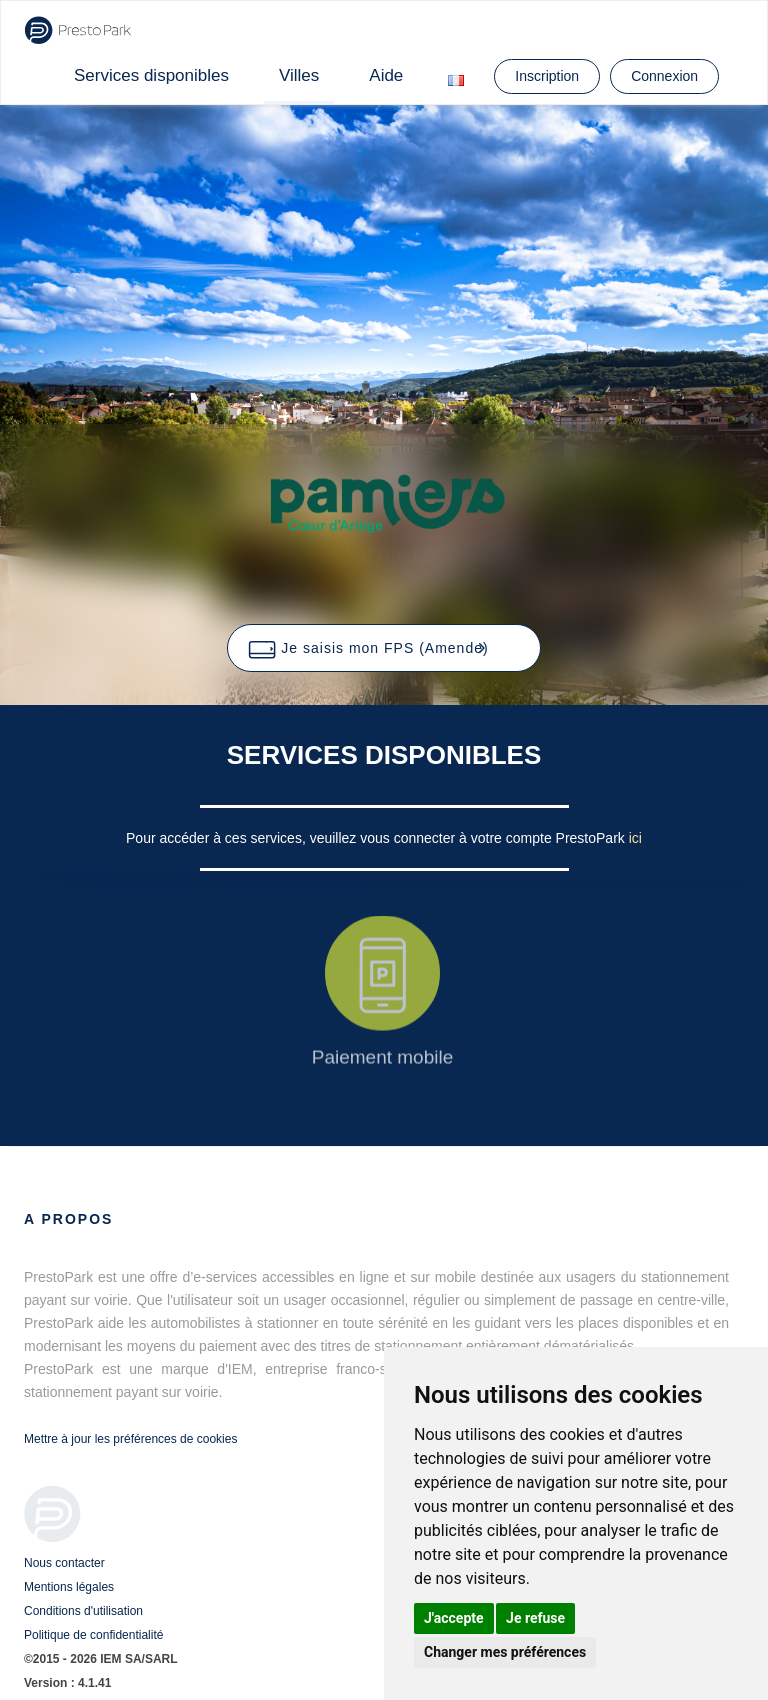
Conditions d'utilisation (83, 1611)
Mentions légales (69, 1587)
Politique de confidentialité (93, 1635)
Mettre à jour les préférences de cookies (130, 1439)
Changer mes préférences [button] (505, 1652)
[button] (383, 648)
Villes (299, 75)
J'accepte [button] (454, 1618)
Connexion (664, 76)
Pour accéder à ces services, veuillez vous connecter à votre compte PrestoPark (377, 838)
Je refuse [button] (535, 1618)
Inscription (547, 76)
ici (635, 838)
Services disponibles (151, 75)
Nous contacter (64, 1563)
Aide (386, 75)
